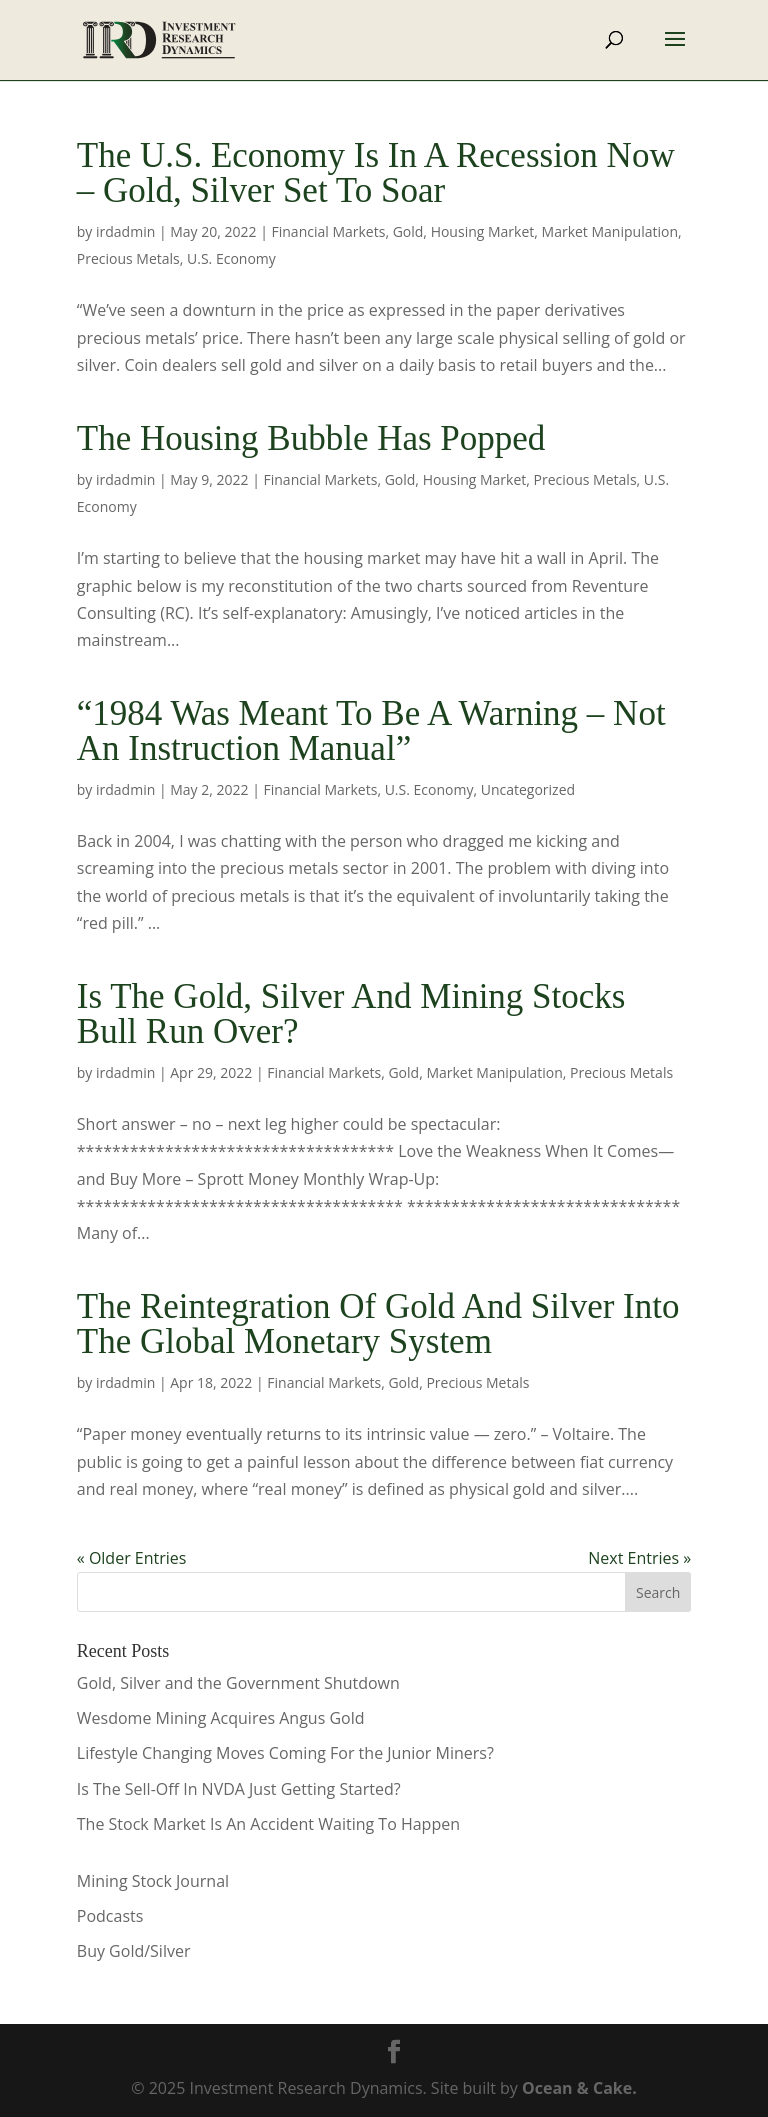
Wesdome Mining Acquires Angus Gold (221, 1718)
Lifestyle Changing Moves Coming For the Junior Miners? (285, 1753)
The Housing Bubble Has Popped (311, 438)
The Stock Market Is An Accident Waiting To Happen (268, 1824)
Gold (408, 231)
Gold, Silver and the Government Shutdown (238, 1683)
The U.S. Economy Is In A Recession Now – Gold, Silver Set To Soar (376, 173)
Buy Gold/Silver (134, 1951)
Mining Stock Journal (153, 1881)
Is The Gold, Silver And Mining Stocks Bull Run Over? (351, 1014)
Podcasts (110, 1916)
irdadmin (125, 231)
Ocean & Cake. (579, 2088)
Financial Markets (329, 231)
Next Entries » (639, 1558)
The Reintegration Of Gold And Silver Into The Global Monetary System (378, 1324)
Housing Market (483, 231)
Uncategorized (528, 789)
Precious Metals (128, 258)
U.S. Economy (231, 258)
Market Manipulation (610, 231)
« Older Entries (132, 1558)
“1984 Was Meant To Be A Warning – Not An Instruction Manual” (371, 731)
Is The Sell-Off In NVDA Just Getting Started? (239, 1789)
